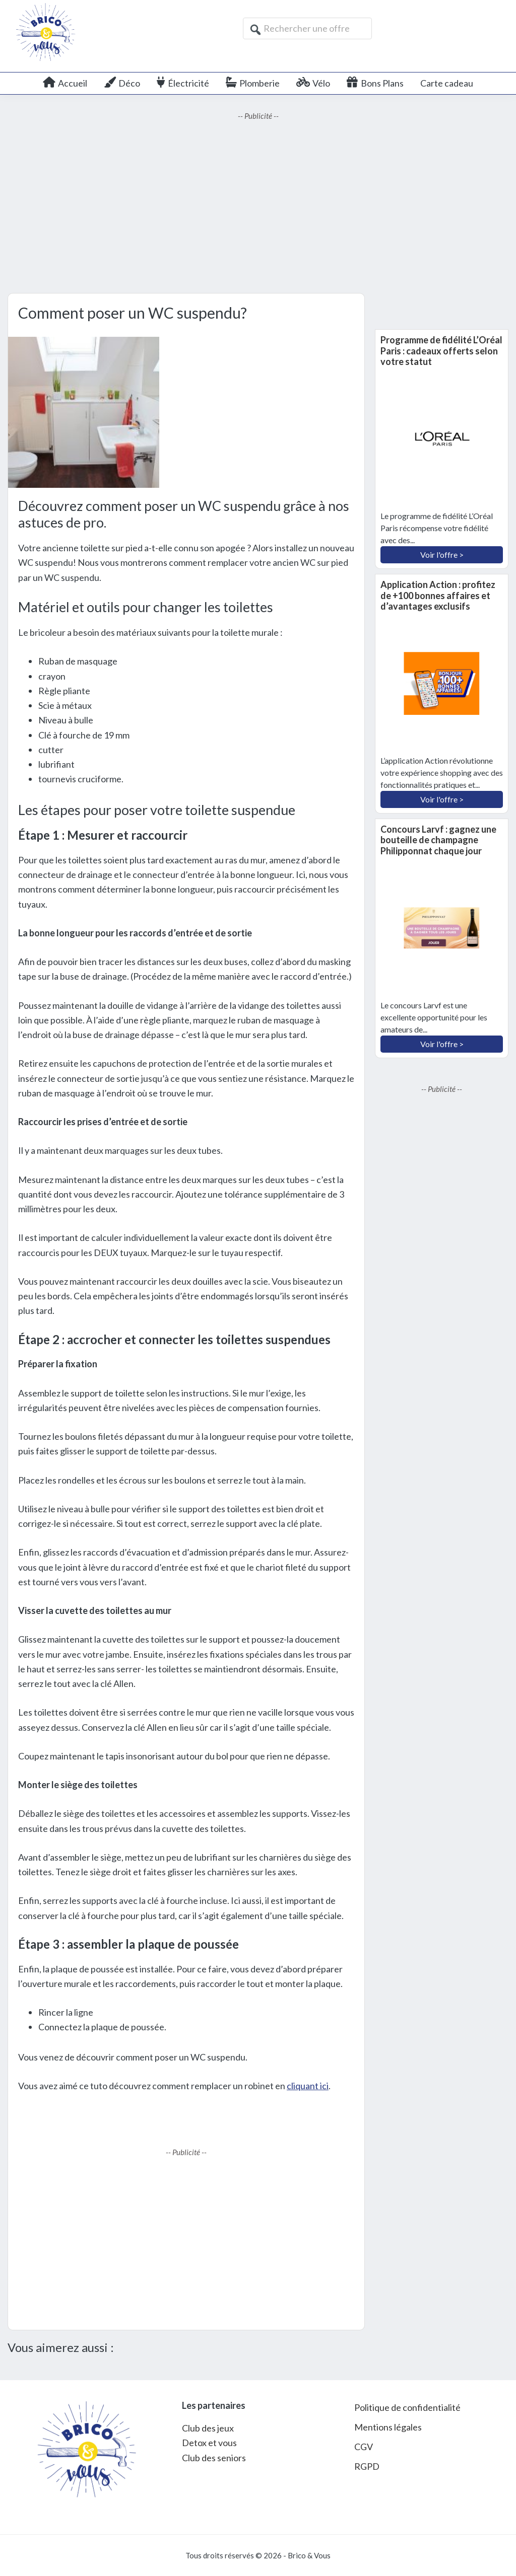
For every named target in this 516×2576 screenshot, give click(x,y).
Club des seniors (214, 2457)
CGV (363, 2446)
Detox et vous (209, 2442)
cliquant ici (308, 2085)
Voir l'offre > (442, 554)
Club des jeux (208, 2428)
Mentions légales (388, 2427)
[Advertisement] (258, 207)
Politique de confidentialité (407, 2407)
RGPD (366, 2466)
